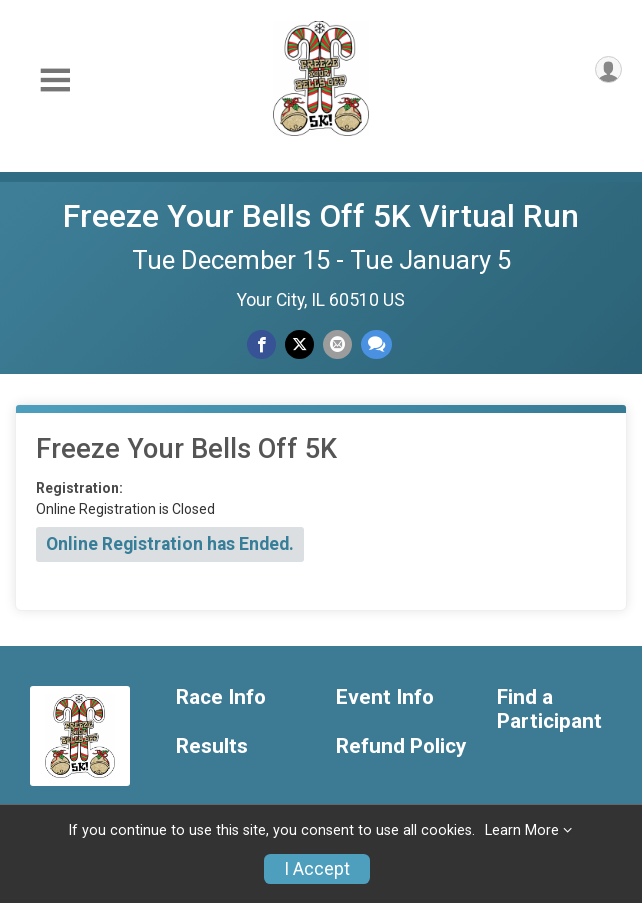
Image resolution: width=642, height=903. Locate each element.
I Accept (317, 869)
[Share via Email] (337, 344)
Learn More (522, 830)
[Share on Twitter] (299, 344)
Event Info (385, 697)
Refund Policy (401, 746)
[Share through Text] (376, 344)
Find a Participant (549, 709)
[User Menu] (608, 69)
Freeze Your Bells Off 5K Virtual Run (321, 216)
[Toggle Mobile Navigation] (55, 80)
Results (212, 746)
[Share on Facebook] (261, 344)
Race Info (221, 697)
